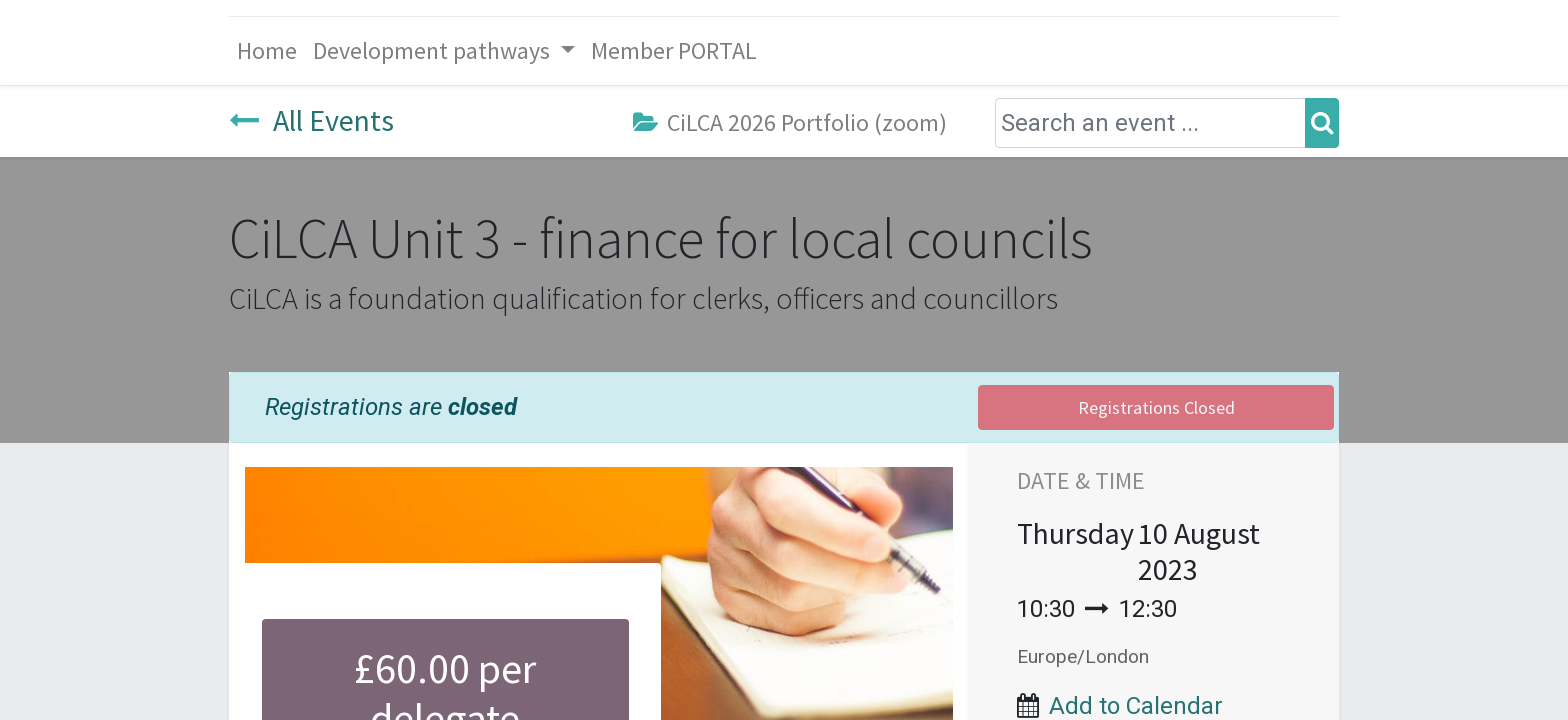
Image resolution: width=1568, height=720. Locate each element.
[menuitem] (267, 51)
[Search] (1322, 123)
